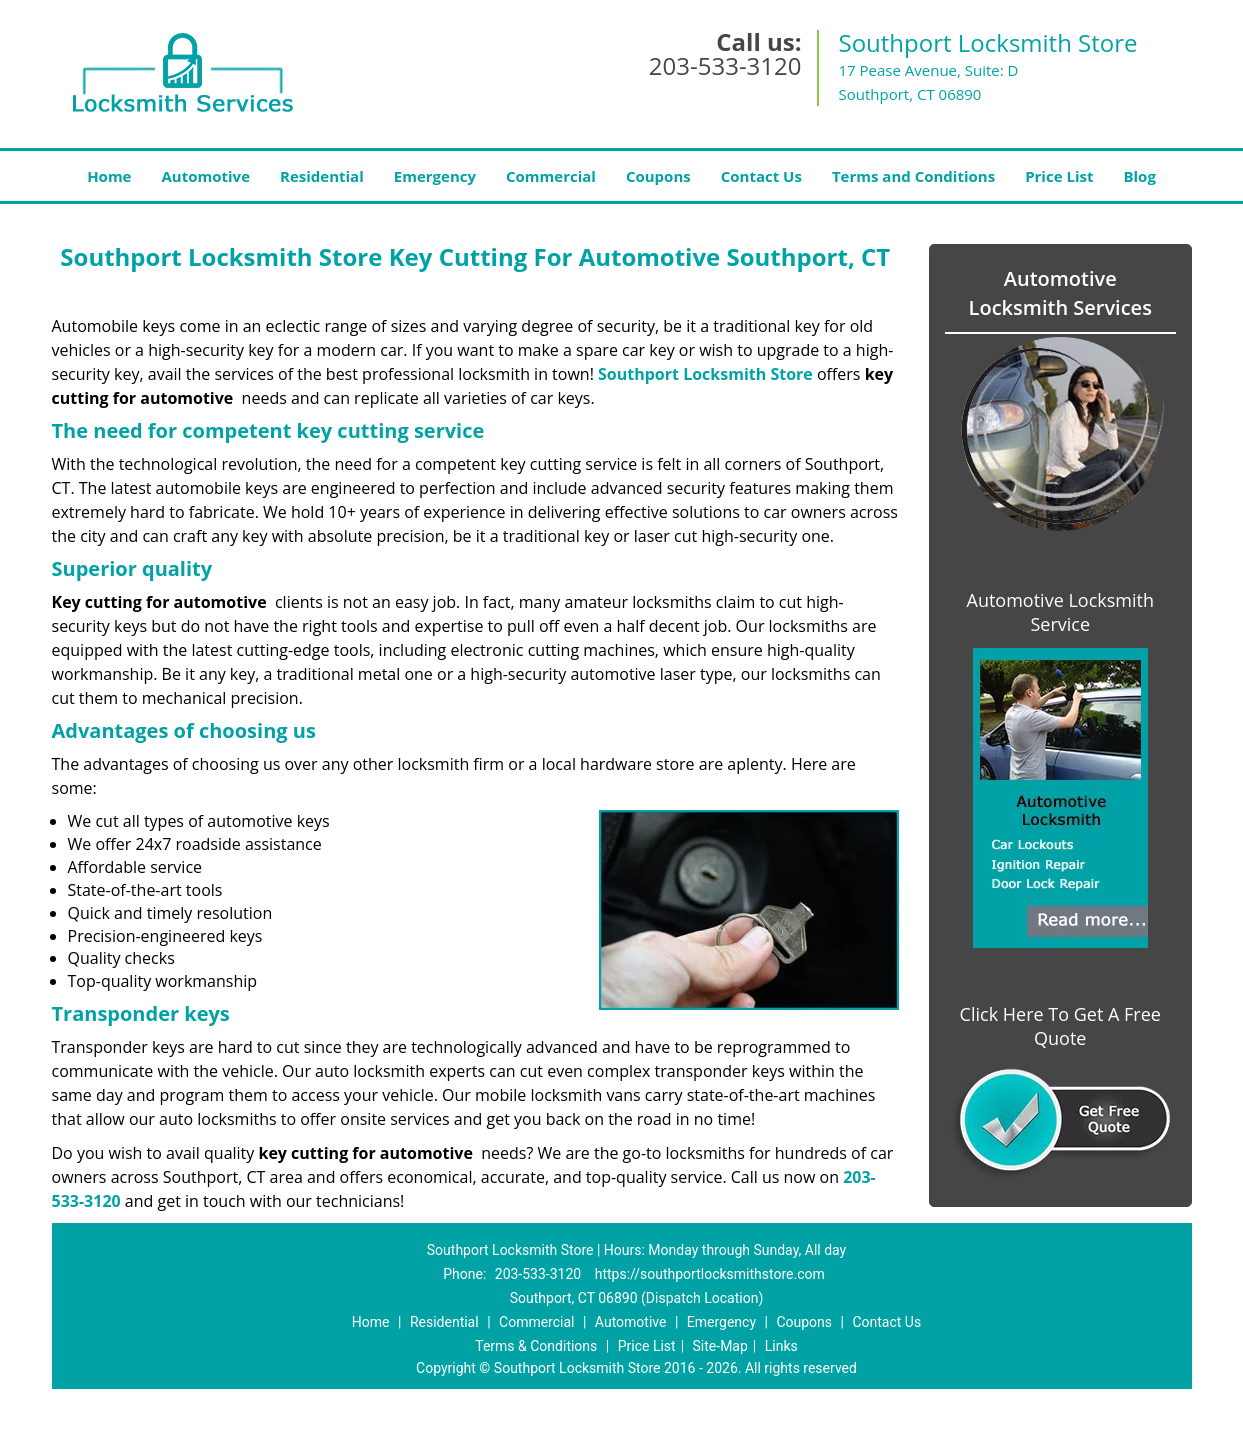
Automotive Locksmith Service (1060, 612)
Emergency (435, 176)
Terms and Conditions (913, 176)
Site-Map (720, 1346)
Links (781, 1346)
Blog (1139, 176)
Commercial (551, 176)
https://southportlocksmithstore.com (710, 1274)
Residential (322, 176)
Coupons (658, 176)
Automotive (205, 176)
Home (109, 176)
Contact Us (761, 176)
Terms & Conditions (536, 1346)
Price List (1059, 176)
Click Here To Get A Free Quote (1060, 1026)
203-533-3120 (725, 65)
